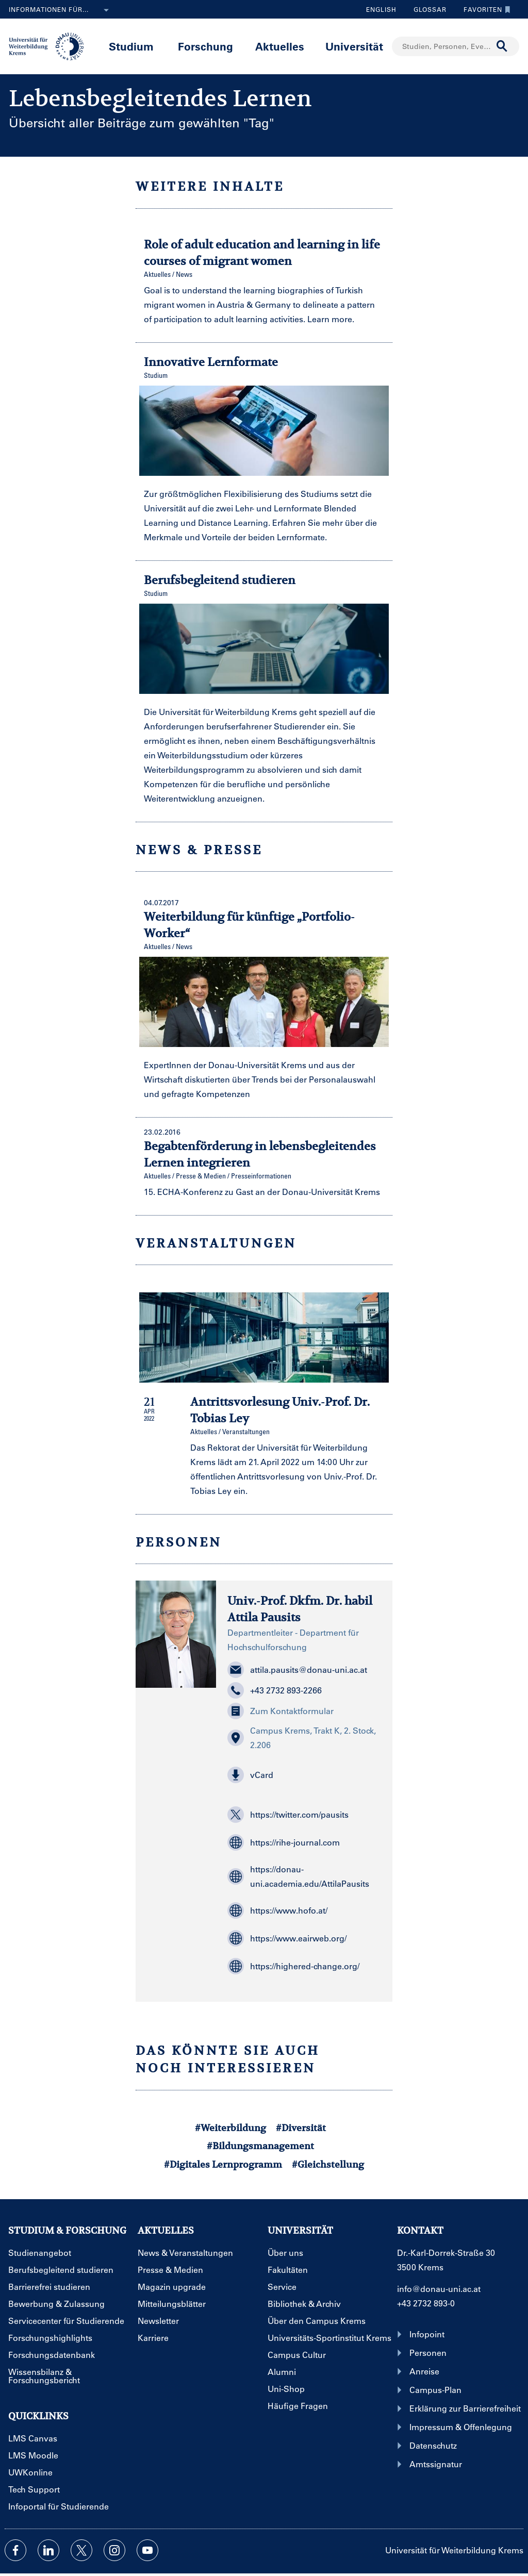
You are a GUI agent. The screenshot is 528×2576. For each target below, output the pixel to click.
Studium (131, 46)
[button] (304, 1775)
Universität (354, 46)
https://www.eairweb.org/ (286, 1938)
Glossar (426, 9)
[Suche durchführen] (502, 46)
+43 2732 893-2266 (274, 1690)
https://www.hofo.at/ (277, 1910)
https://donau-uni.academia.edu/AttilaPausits (298, 1876)
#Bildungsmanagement (260, 2146)
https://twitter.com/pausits (288, 1814)
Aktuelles (279, 46)
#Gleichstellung (328, 2164)
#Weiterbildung (230, 2128)
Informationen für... (61, 10)
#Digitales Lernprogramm (223, 2164)
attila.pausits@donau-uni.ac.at (297, 1669)
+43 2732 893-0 (426, 2303)
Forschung (205, 46)
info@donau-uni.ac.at (439, 2288)
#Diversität (301, 2128)
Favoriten (484, 9)
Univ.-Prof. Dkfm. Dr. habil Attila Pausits (299, 1608)
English (381, 9)
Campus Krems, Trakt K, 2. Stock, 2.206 (301, 1737)
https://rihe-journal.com (283, 1842)
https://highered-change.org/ (293, 1966)
